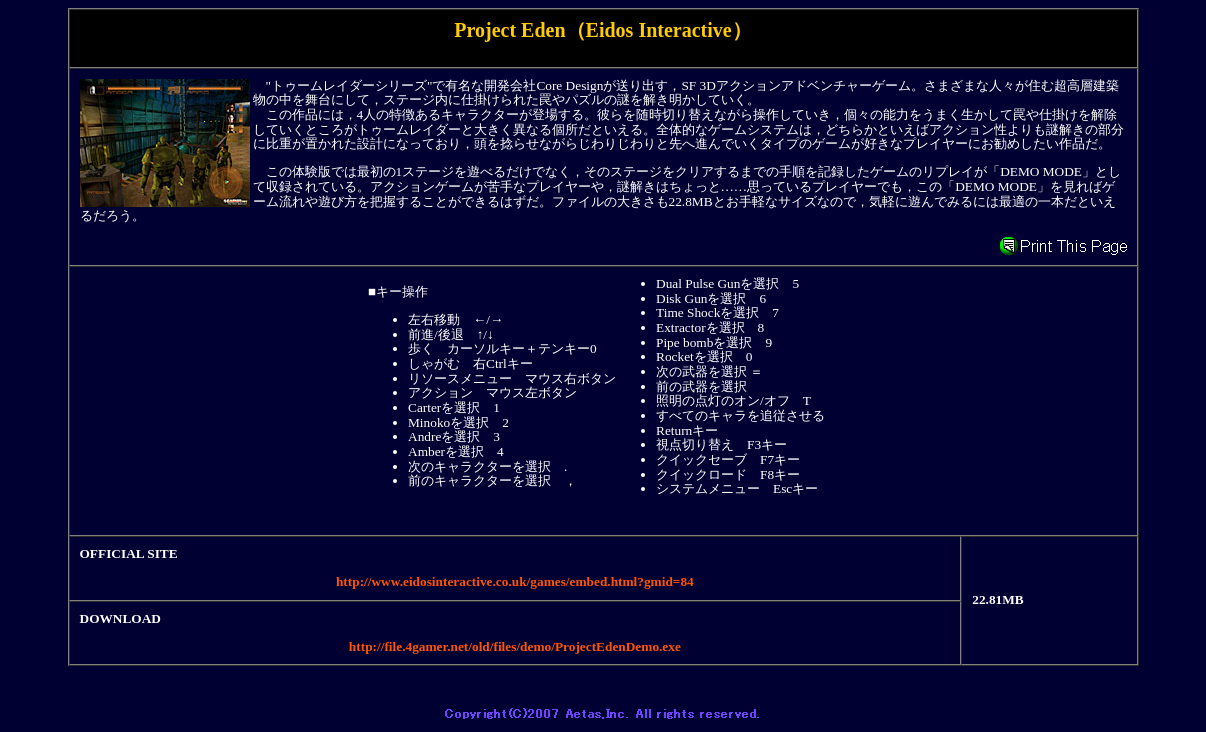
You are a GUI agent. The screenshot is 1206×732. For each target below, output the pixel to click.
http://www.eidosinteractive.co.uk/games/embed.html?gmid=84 (515, 581)
